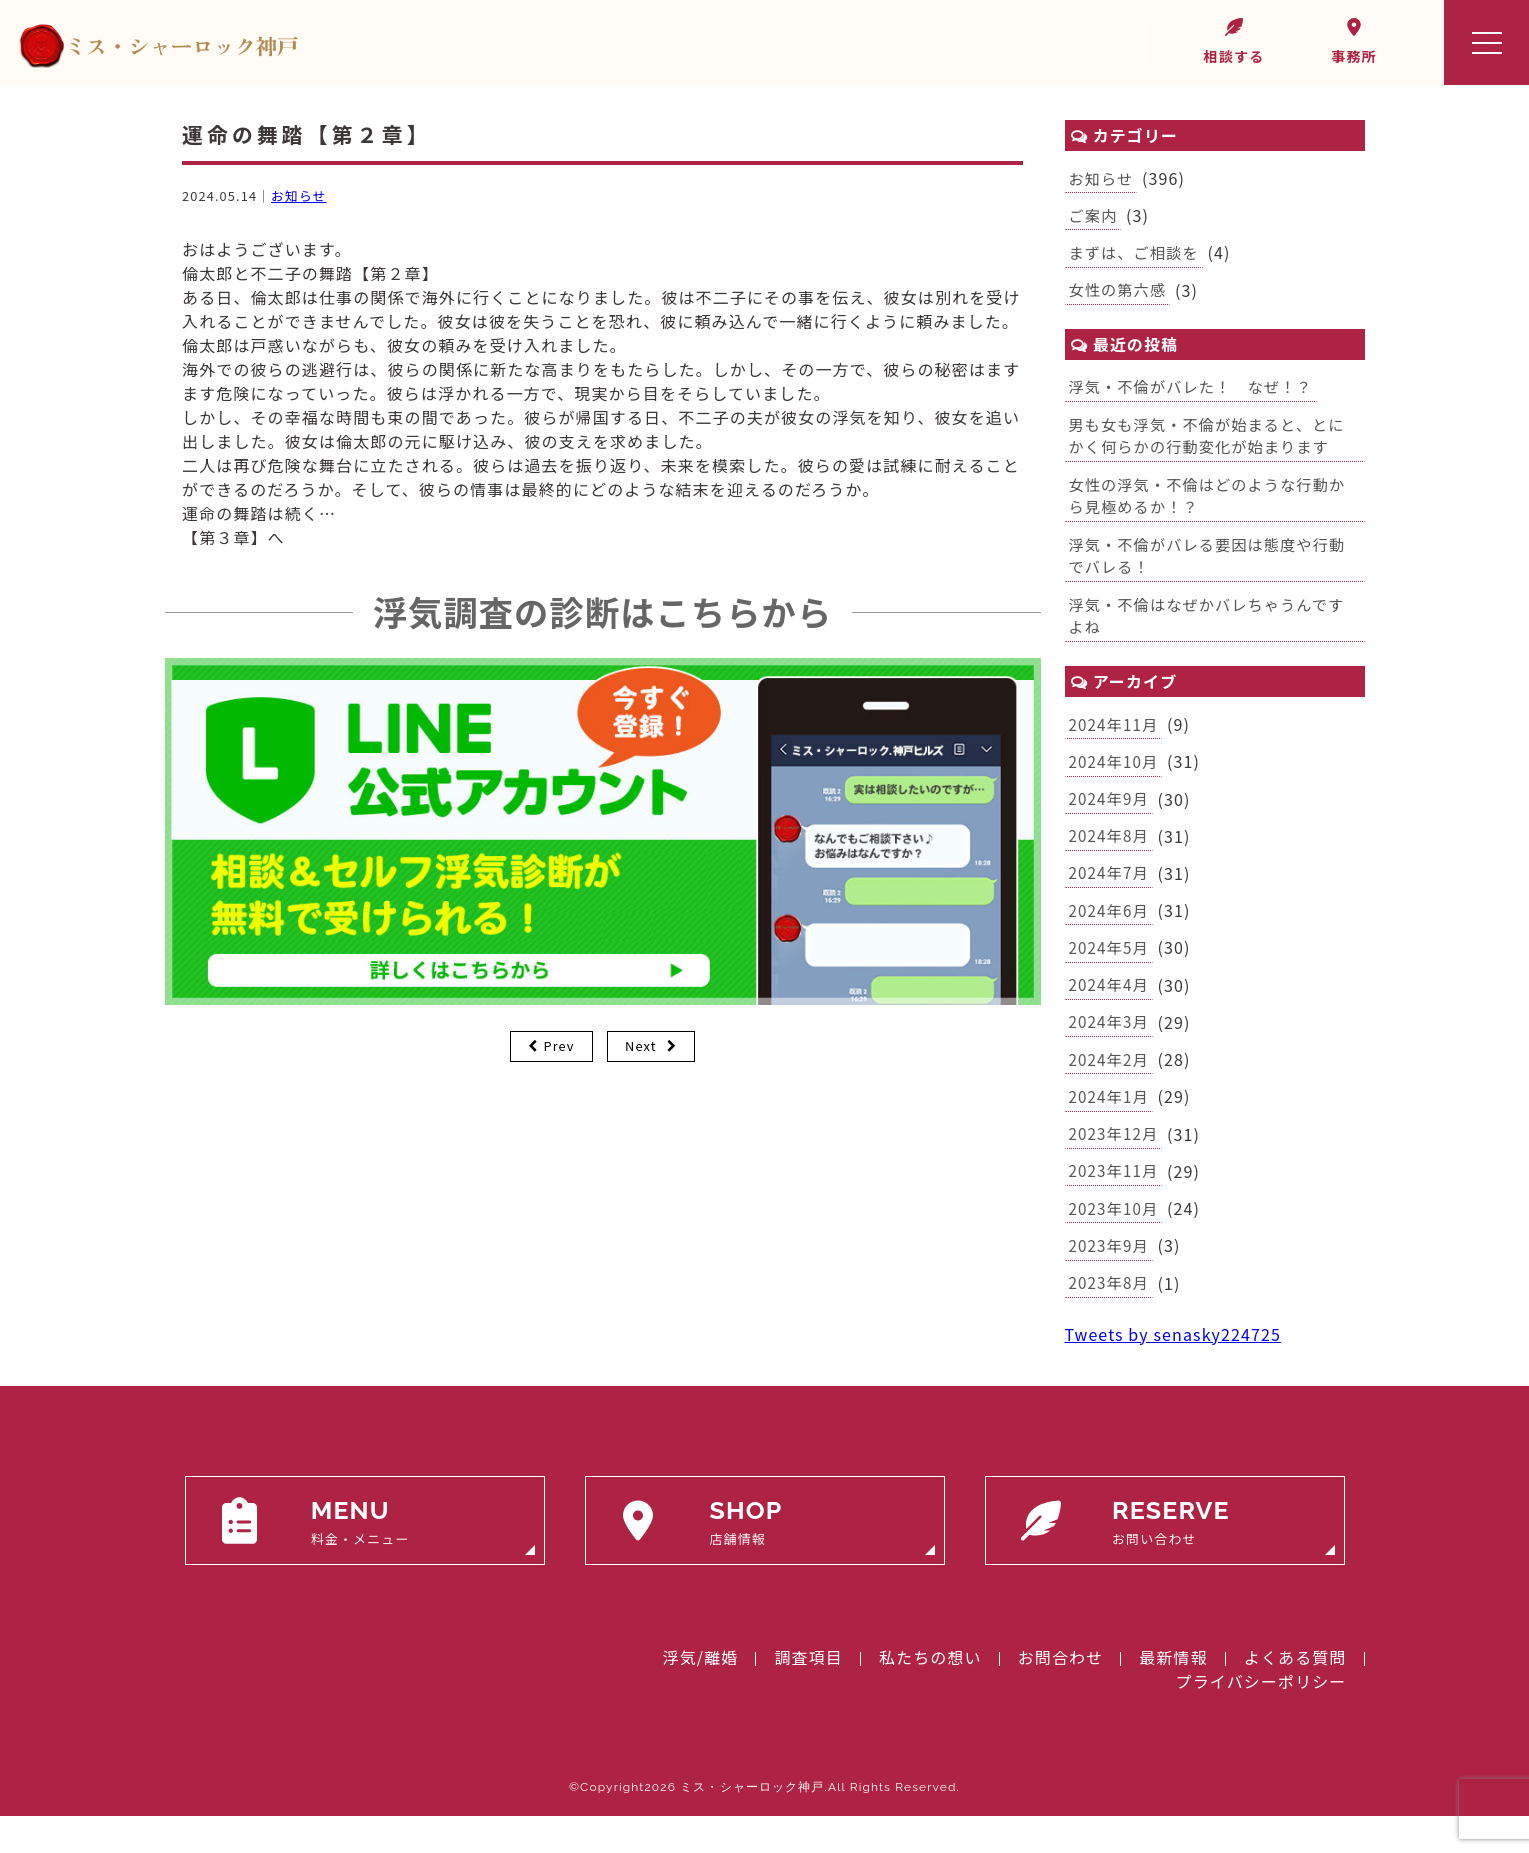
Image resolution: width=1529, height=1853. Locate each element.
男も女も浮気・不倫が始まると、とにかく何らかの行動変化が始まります (1214, 443)
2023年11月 (1116, 1203)
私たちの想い (930, 1694)
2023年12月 (1116, 1165)
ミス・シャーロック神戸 (752, 1824)
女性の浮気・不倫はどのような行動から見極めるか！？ (1214, 506)
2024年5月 (1111, 972)
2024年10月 (1116, 780)
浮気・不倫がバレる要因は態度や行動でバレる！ (1214, 568)
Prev (558, 1045)
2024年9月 (1111, 818)
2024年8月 (1111, 857)
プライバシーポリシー (1261, 1718)
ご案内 (1094, 217)
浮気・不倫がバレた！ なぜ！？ (1197, 393)
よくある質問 (1295, 1694)
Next (641, 1045)
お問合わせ (1061, 1694)
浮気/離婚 (701, 1694)
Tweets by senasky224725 (1173, 1371)
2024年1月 (1111, 1126)
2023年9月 (1111, 1280)
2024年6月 (1111, 934)
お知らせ (298, 195)
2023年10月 (1116, 1242)
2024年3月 (1111, 1049)
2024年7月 (1111, 895)
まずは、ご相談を (1137, 256)
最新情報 (1173, 1694)
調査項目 (808, 1694)
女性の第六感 (1120, 294)
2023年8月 (1111, 1319)
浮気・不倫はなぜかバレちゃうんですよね (1214, 631)
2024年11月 (1116, 741)
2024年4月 (1111, 1011)
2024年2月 (1111, 1088)
